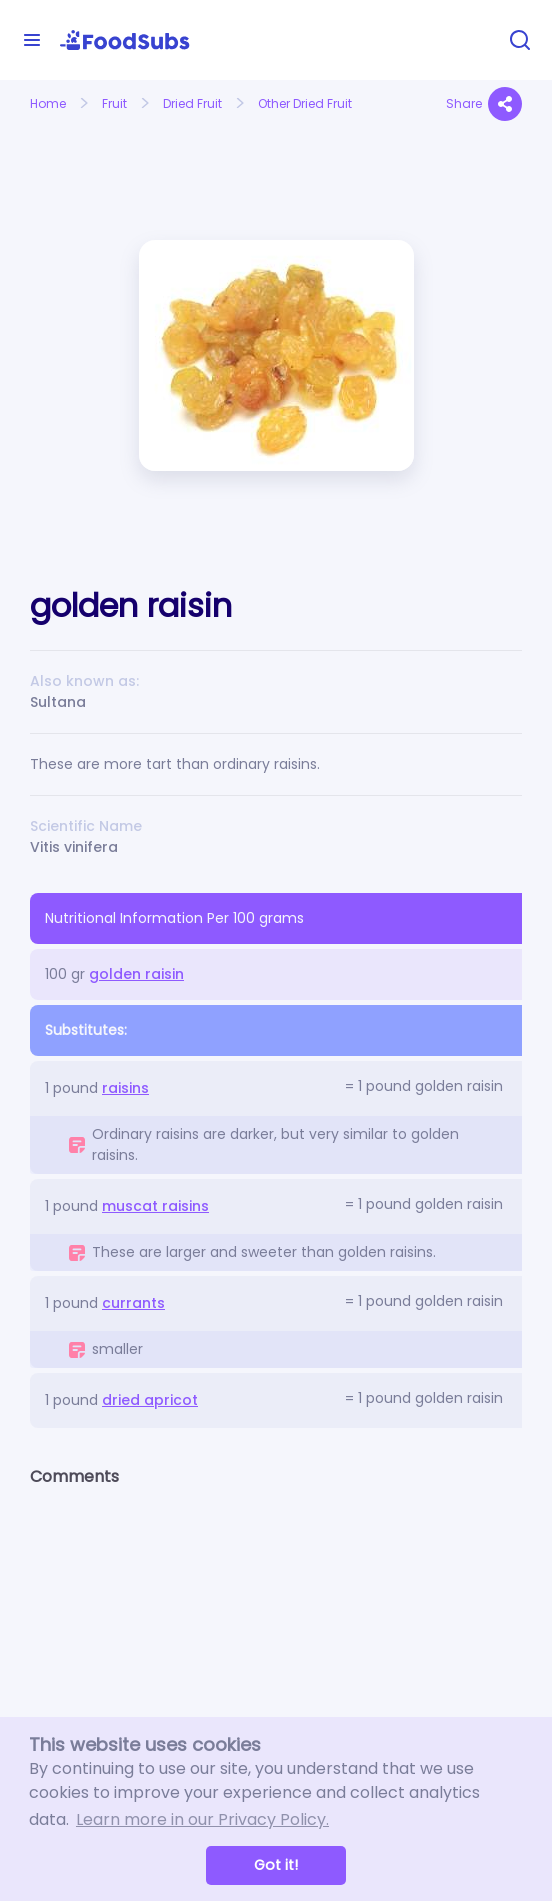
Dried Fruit (192, 103)
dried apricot (150, 1400)
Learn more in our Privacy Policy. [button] (202, 1819)
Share (484, 104)
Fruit (114, 103)
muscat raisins (155, 1206)
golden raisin (136, 974)
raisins (125, 1088)
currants (133, 1303)
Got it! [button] (276, 1865)
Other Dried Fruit (305, 103)
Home (48, 103)
